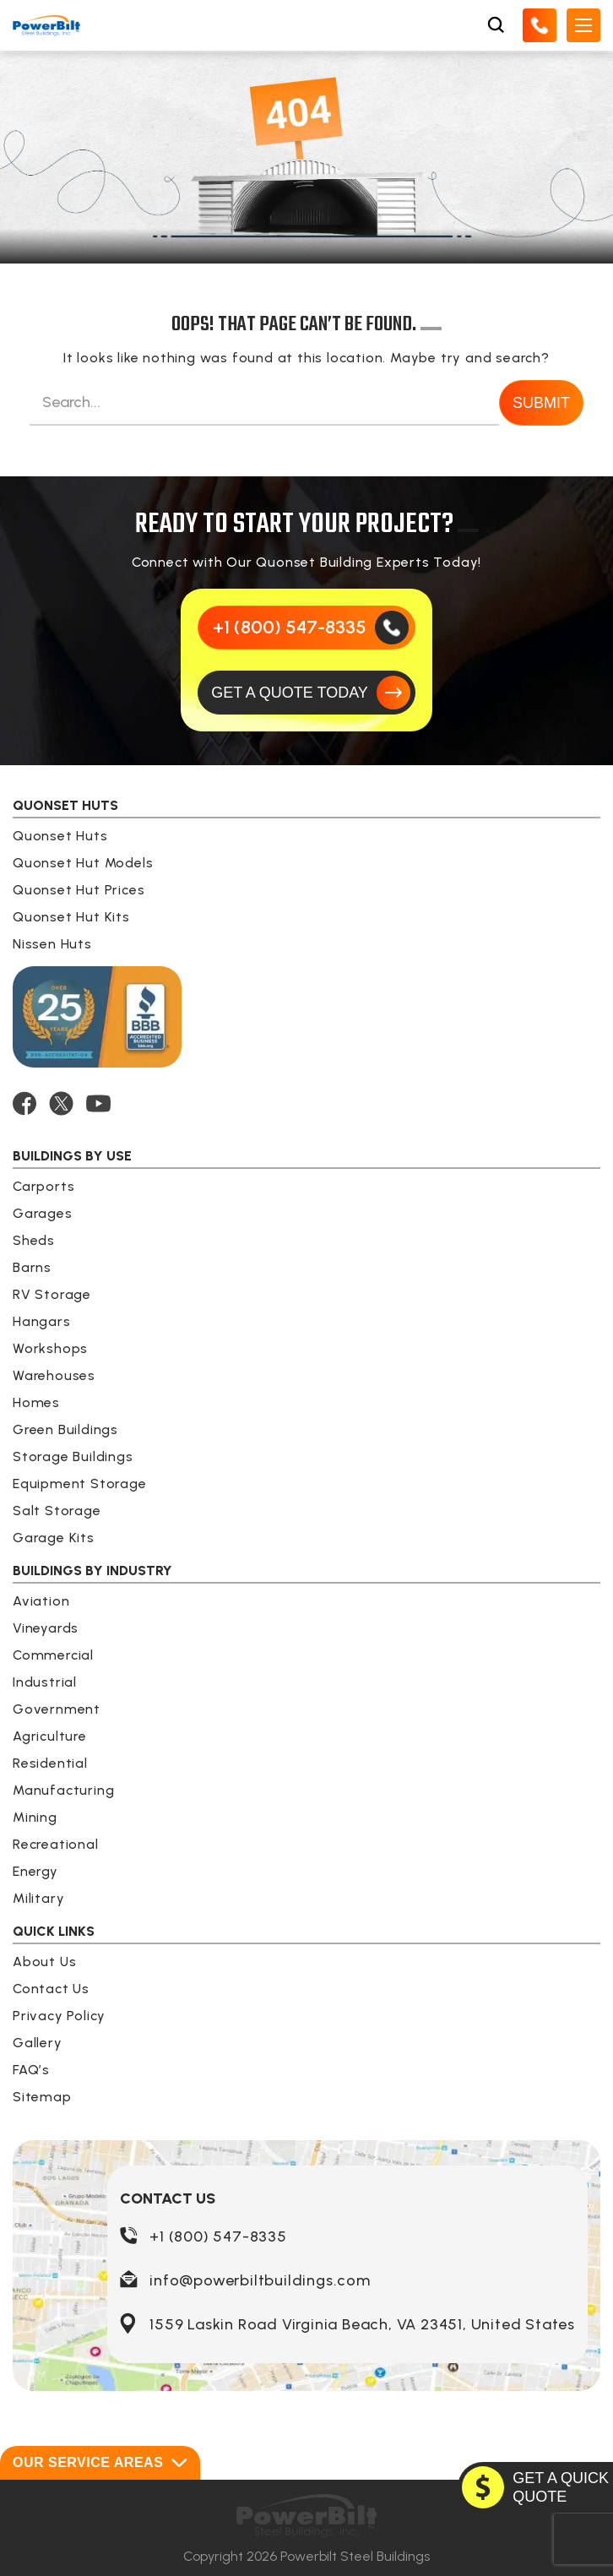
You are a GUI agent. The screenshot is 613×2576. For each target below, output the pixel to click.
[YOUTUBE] (98, 1103)
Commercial (53, 1655)
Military (38, 1898)
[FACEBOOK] (24, 1103)
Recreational (56, 1844)
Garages (43, 1213)
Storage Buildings (73, 1456)
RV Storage (52, 1294)
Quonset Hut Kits (71, 917)
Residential (50, 1763)
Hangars (42, 1321)
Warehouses (54, 1375)
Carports (43, 1186)
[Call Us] (539, 25)
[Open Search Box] (496, 25)
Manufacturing (63, 1790)
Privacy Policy (59, 2016)
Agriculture (50, 1736)
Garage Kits (54, 1538)
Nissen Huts (52, 944)
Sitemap (42, 2097)
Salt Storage (57, 1511)
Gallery (37, 2043)
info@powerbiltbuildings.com (260, 2280)
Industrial (45, 1682)
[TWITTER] (61, 1103)
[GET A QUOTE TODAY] (306, 693)
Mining (35, 1817)
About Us (44, 1962)
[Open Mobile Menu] (583, 25)
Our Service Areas (100, 2462)
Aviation (41, 1601)
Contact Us (51, 1989)
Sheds (34, 1240)
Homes (36, 1402)
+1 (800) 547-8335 (218, 2236)
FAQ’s (31, 2070)
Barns (32, 1267)
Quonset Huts (60, 836)
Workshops (50, 1348)
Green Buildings (65, 1429)
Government (56, 1709)
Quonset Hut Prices (78, 890)
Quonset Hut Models (83, 863)
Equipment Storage (80, 1483)
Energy (35, 1871)
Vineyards (46, 1628)
